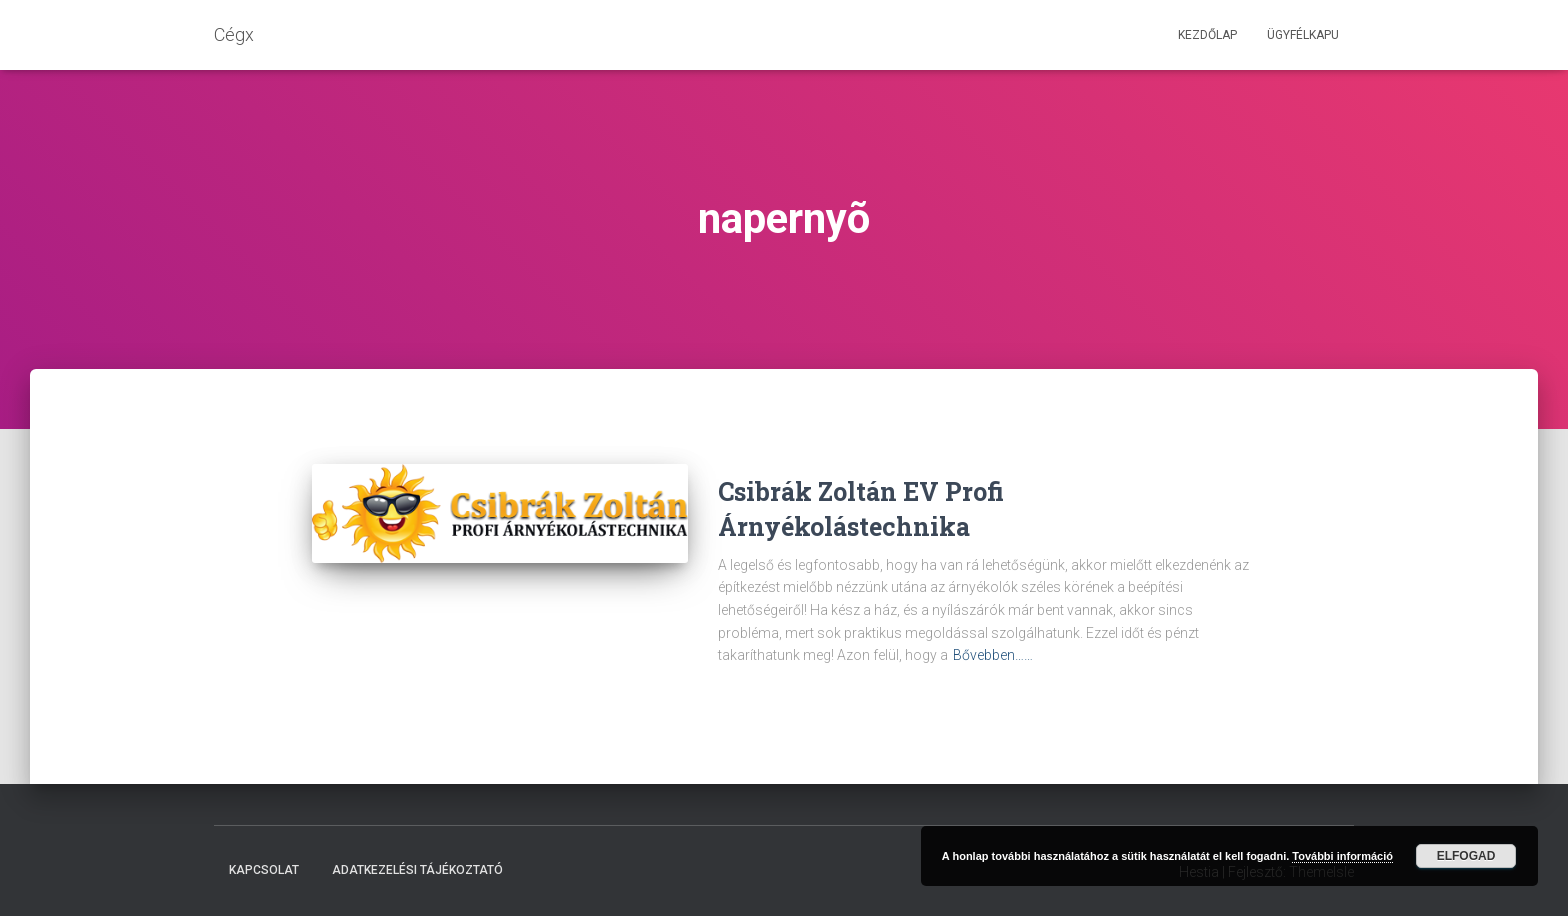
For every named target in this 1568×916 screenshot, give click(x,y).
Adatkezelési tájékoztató (417, 870)
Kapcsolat (264, 870)
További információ (1342, 856)
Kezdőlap (1207, 35)
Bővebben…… (993, 655)
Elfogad (1466, 856)
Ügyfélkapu (1303, 35)
